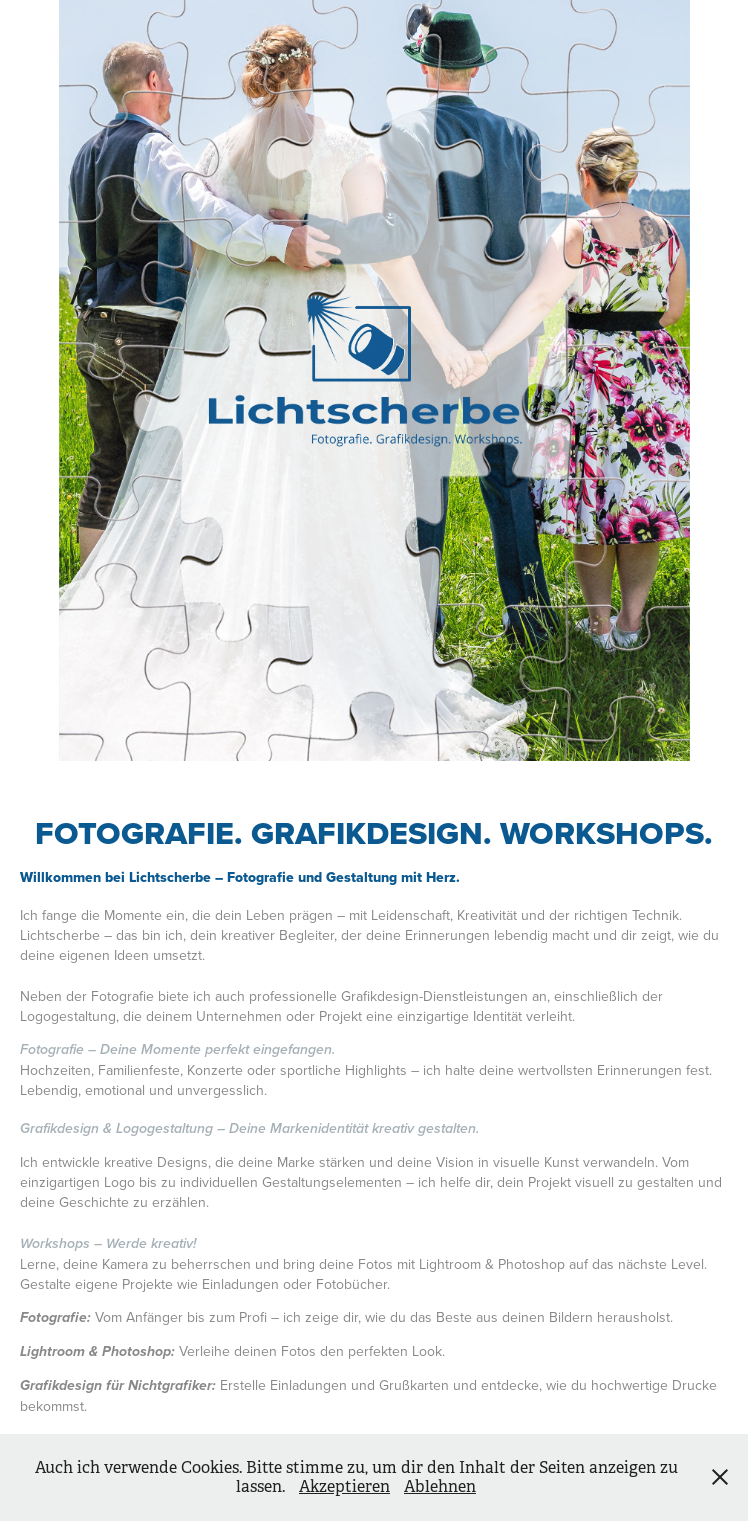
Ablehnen (440, 1486)
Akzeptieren (344, 1486)
